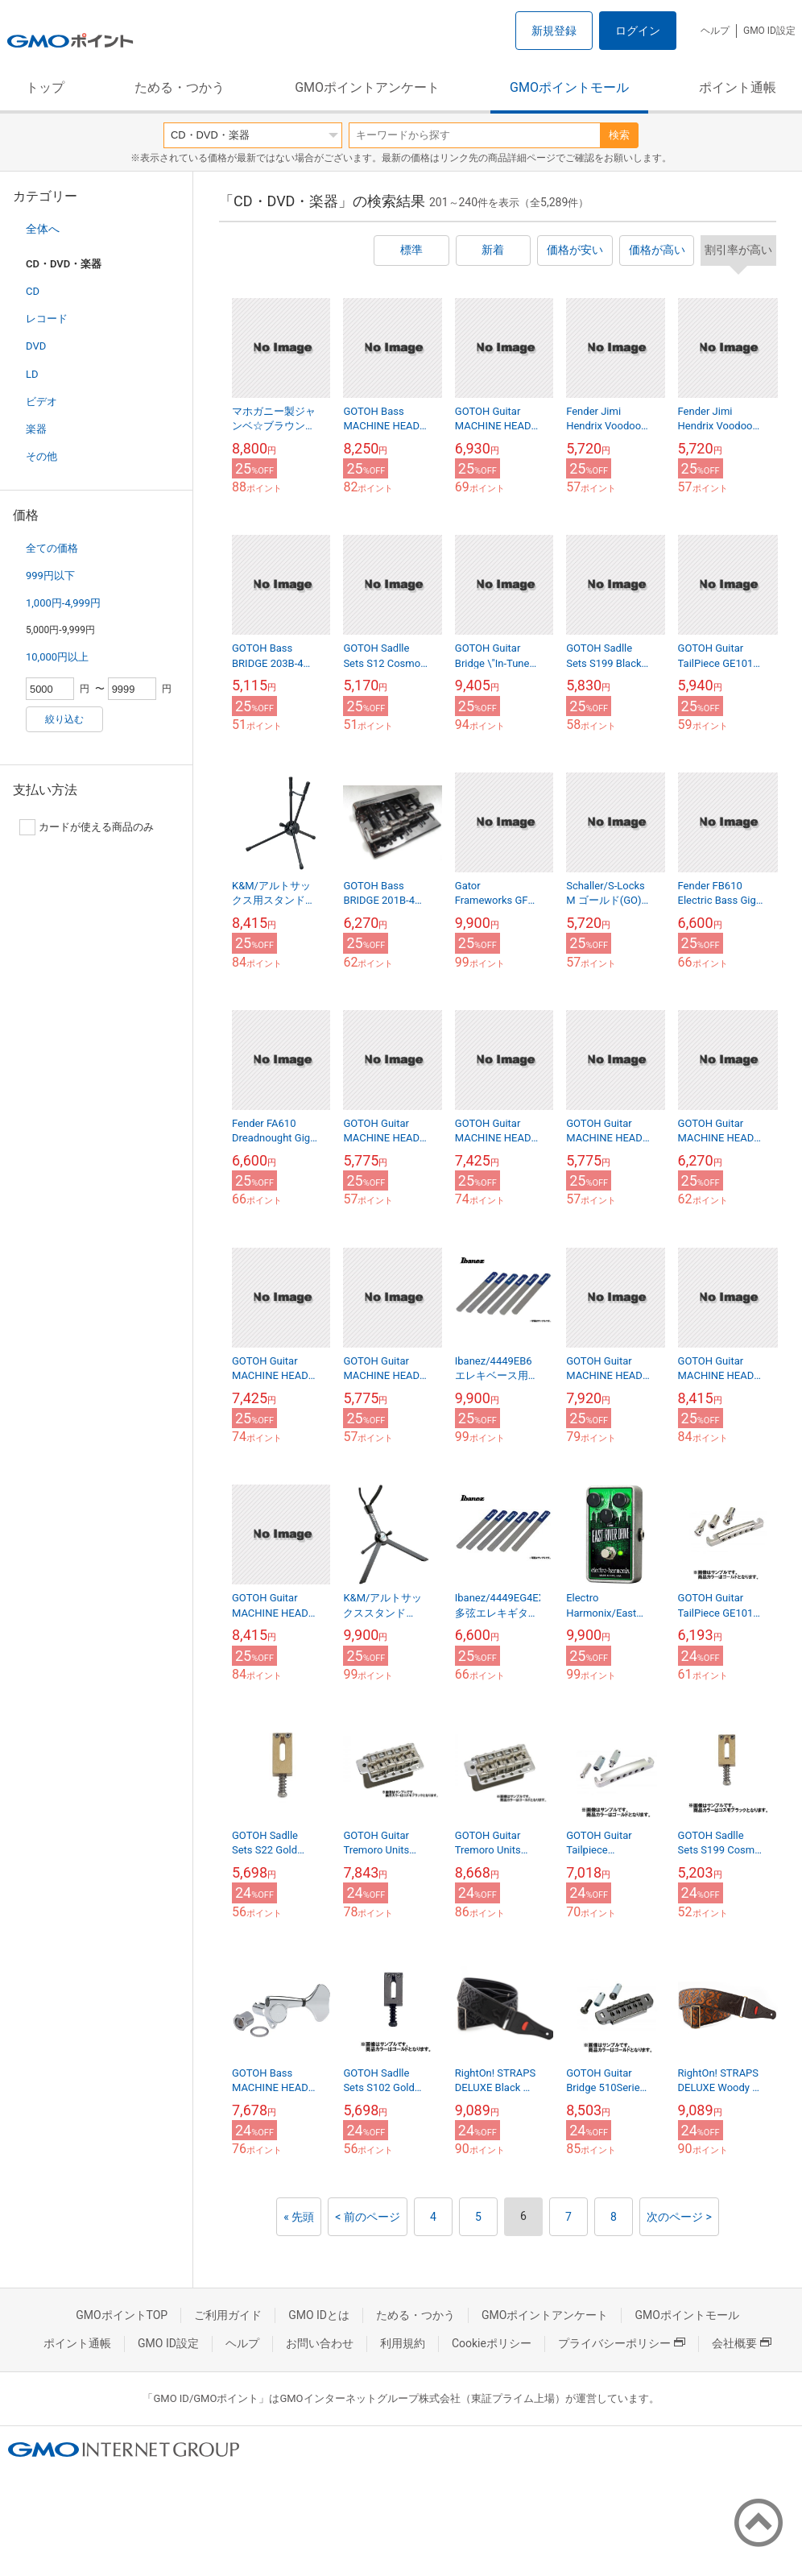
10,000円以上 (57, 657)
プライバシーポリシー (621, 2343)
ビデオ (41, 402)
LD (32, 374)
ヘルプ (715, 30)
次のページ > (679, 2216)
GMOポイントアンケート (367, 87)
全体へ (43, 228)
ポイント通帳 (737, 87)
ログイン (637, 30)
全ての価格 (52, 548)
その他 (41, 456)
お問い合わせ (319, 2343)
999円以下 (50, 575)
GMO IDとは (318, 2315)
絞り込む (64, 719)
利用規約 (402, 2343)
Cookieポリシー (491, 2343)
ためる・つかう (179, 87)
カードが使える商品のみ (86, 827)
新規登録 (554, 30)
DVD (36, 346)
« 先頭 (298, 2216)
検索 (619, 135)
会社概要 (741, 2343)
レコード (47, 319)
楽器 (36, 429)
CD (32, 291)
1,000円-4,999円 (63, 603)
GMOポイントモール (569, 87)
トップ (45, 87)
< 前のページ (367, 2216)
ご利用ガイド (228, 2315)
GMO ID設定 (769, 30)
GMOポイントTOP (121, 2315)
